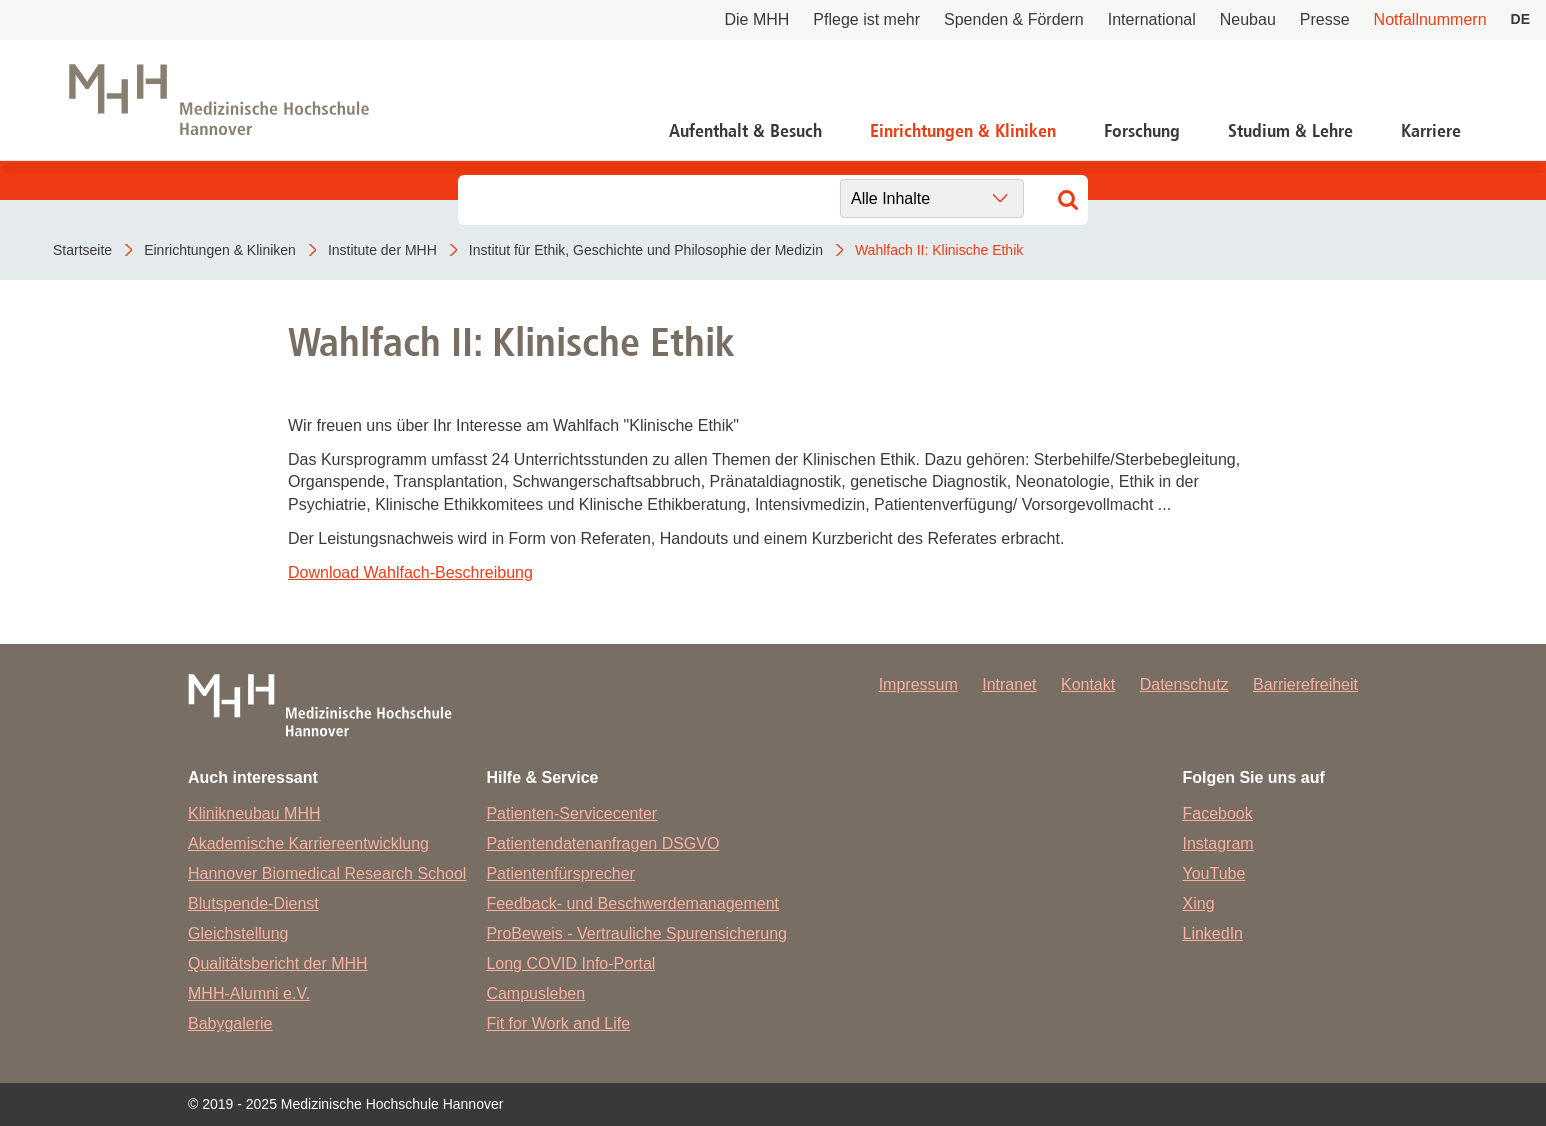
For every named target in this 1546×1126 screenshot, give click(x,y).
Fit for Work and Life (558, 1023)
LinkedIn (1213, 933)
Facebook (1218, 813)
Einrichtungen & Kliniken (963, 131)
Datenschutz (1184, 684)
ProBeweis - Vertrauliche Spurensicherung (636, 933)
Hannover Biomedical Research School (327, 873)
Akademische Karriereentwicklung (308, 843)
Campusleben (535, 993)
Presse (1325, 19)
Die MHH (756, 19)
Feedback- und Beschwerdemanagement (632, 903)
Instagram (1218, 843)
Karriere (1431, 131)
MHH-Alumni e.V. (249, 993)
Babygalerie (230, 1023)
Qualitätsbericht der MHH (278, 963)
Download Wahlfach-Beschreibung (410, 572)
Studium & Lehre (1290, 131)
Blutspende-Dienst (253, 903)
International (1152, 19)
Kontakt (1088, 684)
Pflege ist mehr (866, 19)
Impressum (918, 684)
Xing (1199, 903)
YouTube (1214, 873)
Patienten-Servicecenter (571, 813)
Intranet (1009, 684)
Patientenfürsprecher (560, 873)
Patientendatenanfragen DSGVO (602, 843)
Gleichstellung (238, 933)
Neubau (1248, 19)
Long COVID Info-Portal (570, 963)
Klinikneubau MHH (254, 813)
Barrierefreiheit (1305, 684)
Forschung (1142, 131)
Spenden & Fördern (1014, 19)
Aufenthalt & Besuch (745, 131)
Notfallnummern (1430, 19)
